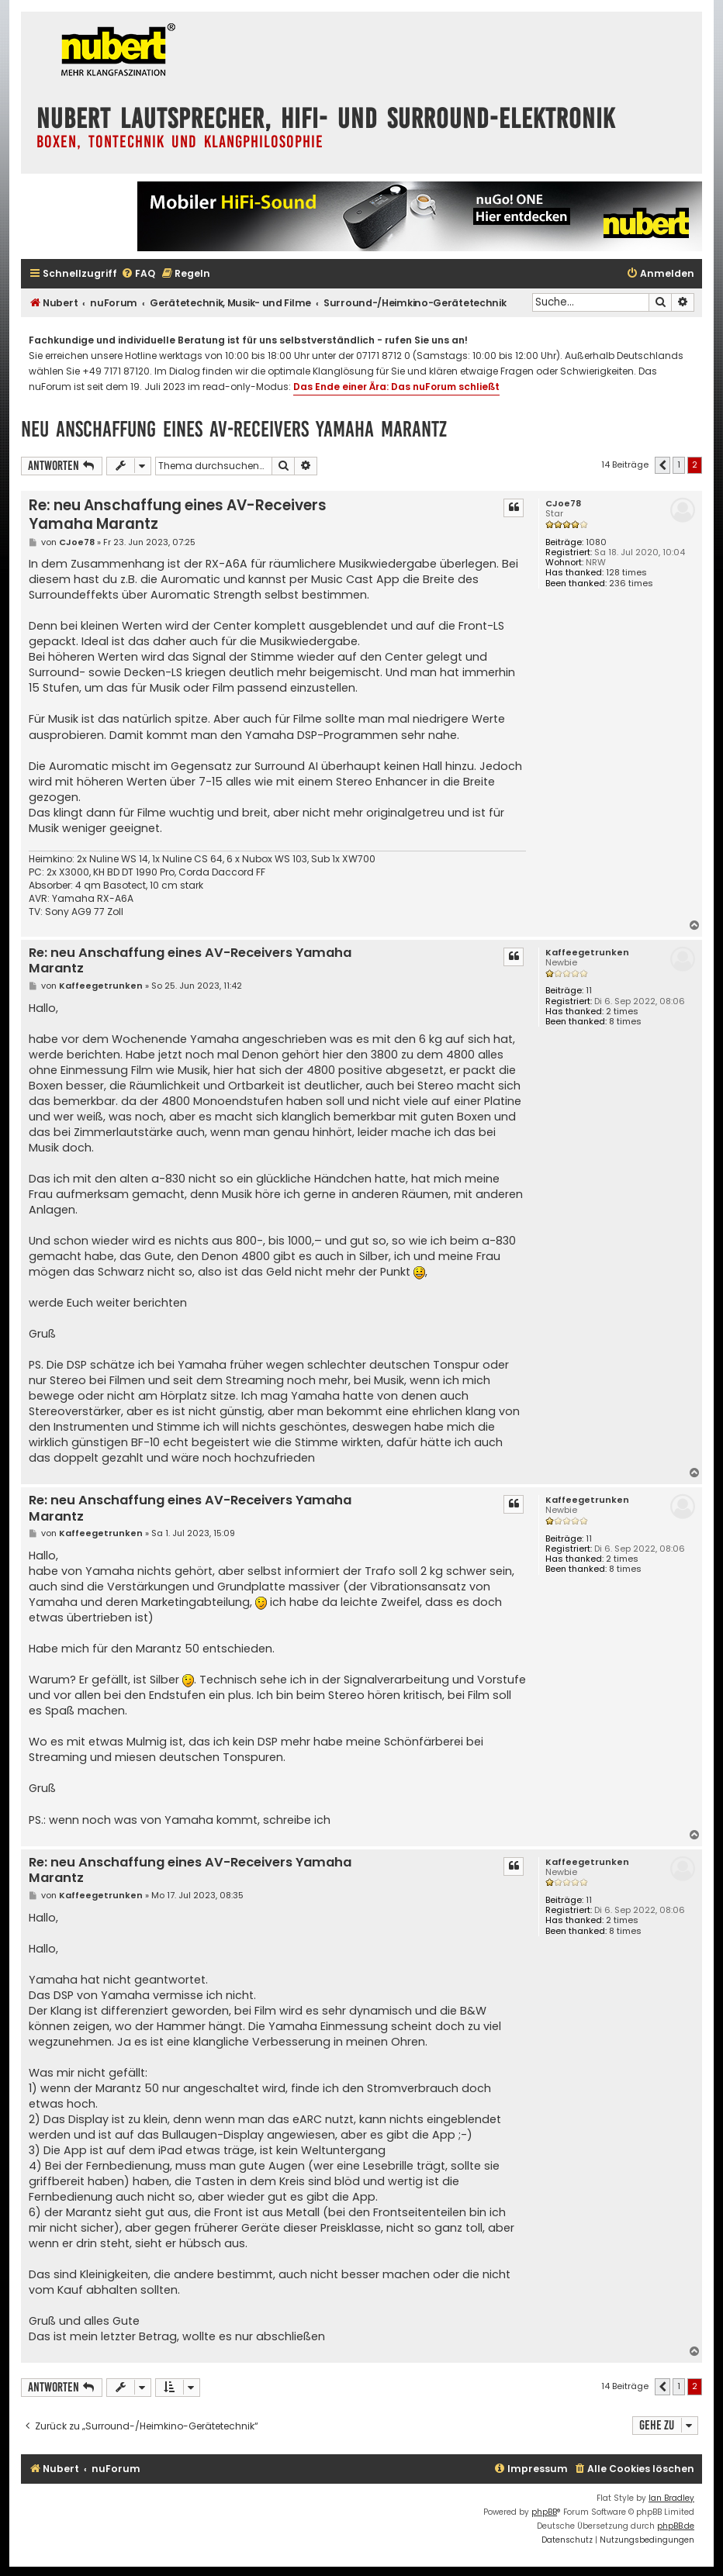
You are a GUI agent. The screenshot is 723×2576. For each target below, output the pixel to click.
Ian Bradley (671, 2498)
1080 (596, 542)
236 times (631, 583)
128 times (626, 573)
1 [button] (678, 464)
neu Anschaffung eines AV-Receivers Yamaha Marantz (234, 429)
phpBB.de (675, 2526)
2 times (622, 1012)
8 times (625, 1022)
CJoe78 (563, 504)
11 (589, 991)
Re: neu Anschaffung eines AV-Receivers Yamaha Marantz (178, 514)
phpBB (544, 2512)
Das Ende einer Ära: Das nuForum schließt (396, 386)
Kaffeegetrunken (587, 953)
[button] (662, 465)
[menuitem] (138, 274)
